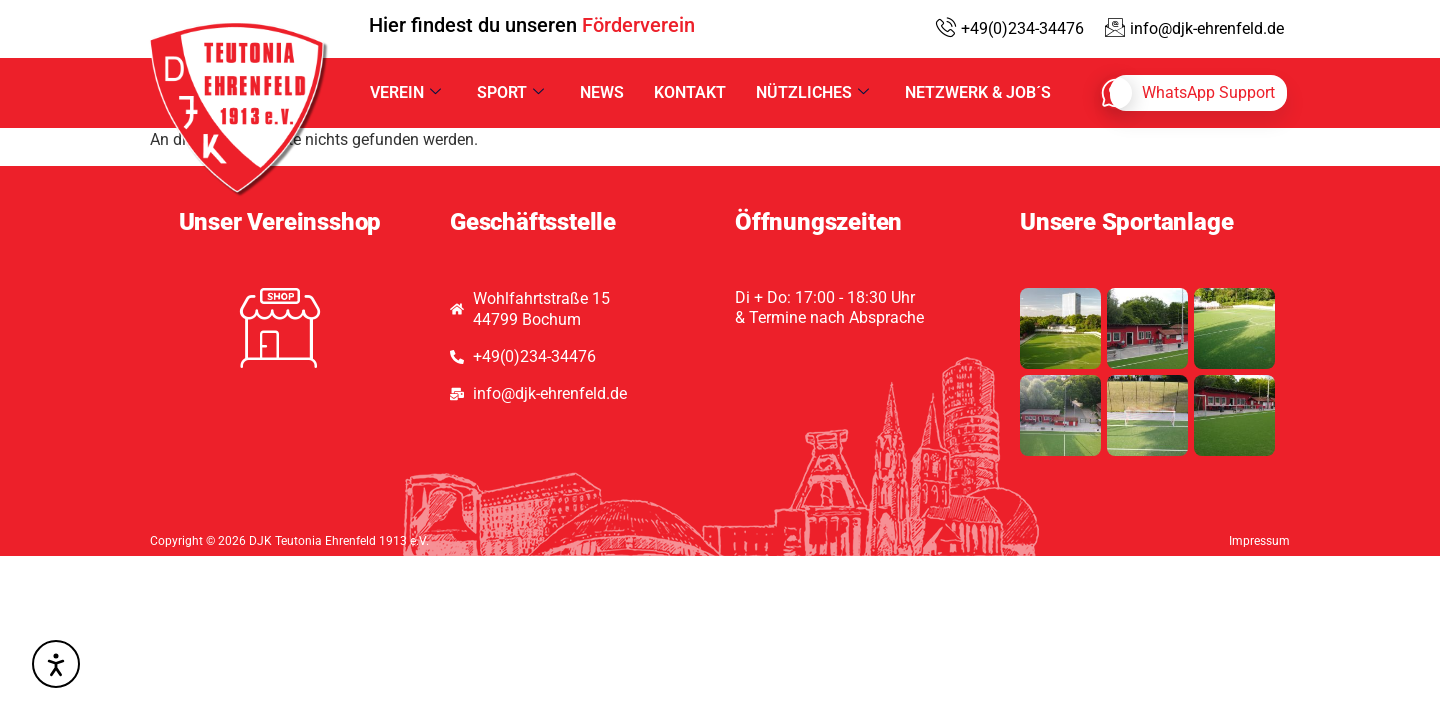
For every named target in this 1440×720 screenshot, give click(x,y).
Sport (510, 92)
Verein (405, 92)
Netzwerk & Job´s (978, 92)
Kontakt (690, 92)
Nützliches (812, 92)
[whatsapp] (1198, 93)
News (602, 92)
